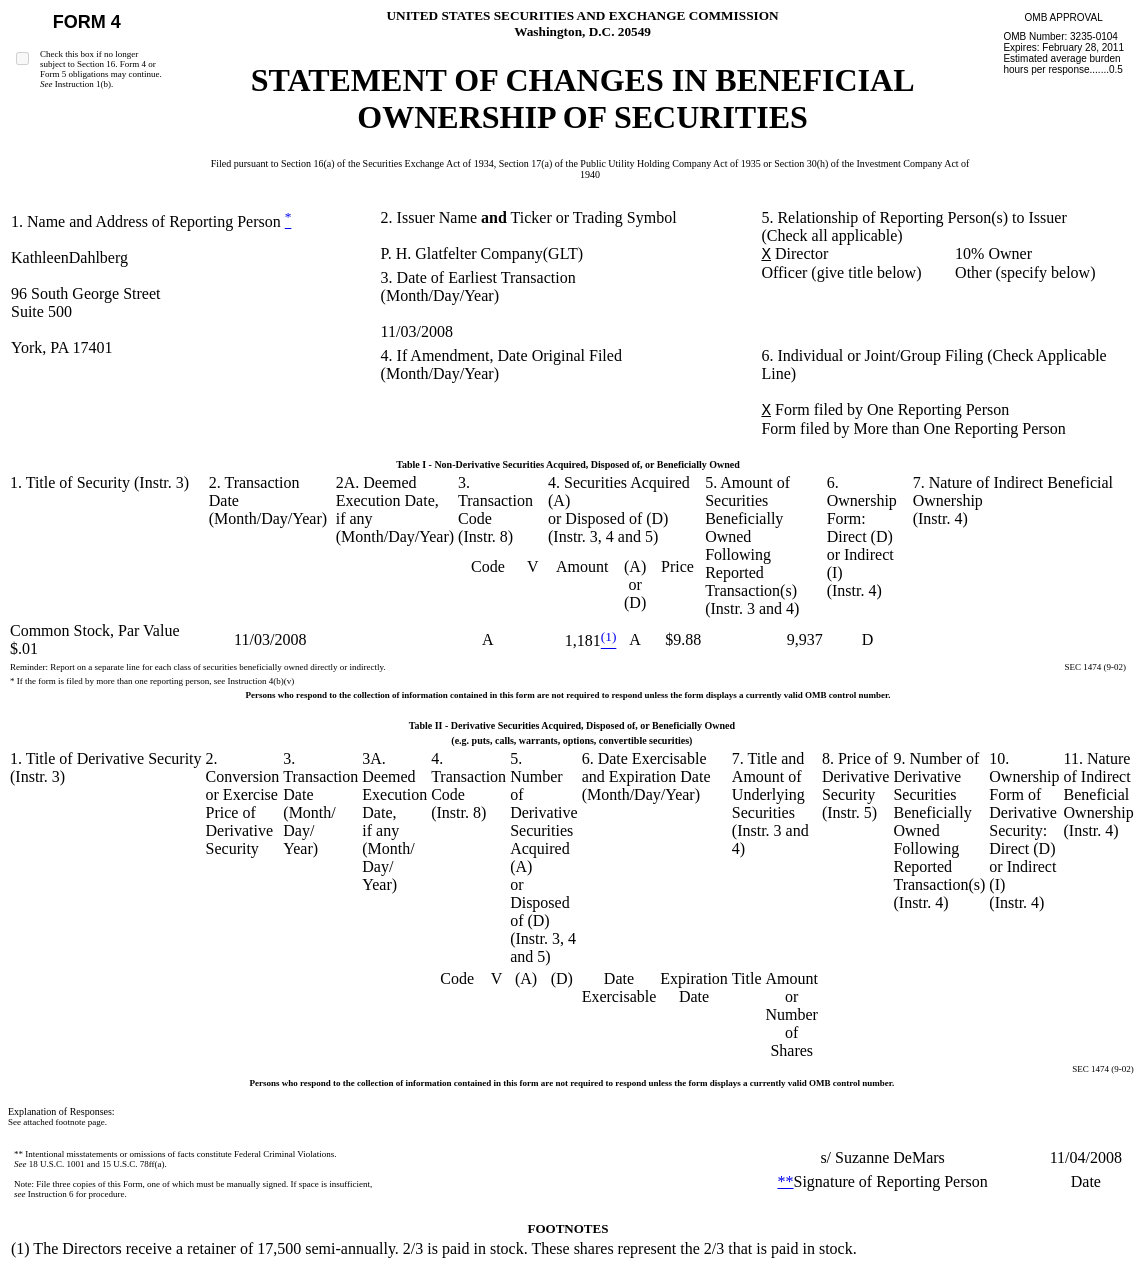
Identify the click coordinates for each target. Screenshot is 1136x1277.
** (786, 1181)
